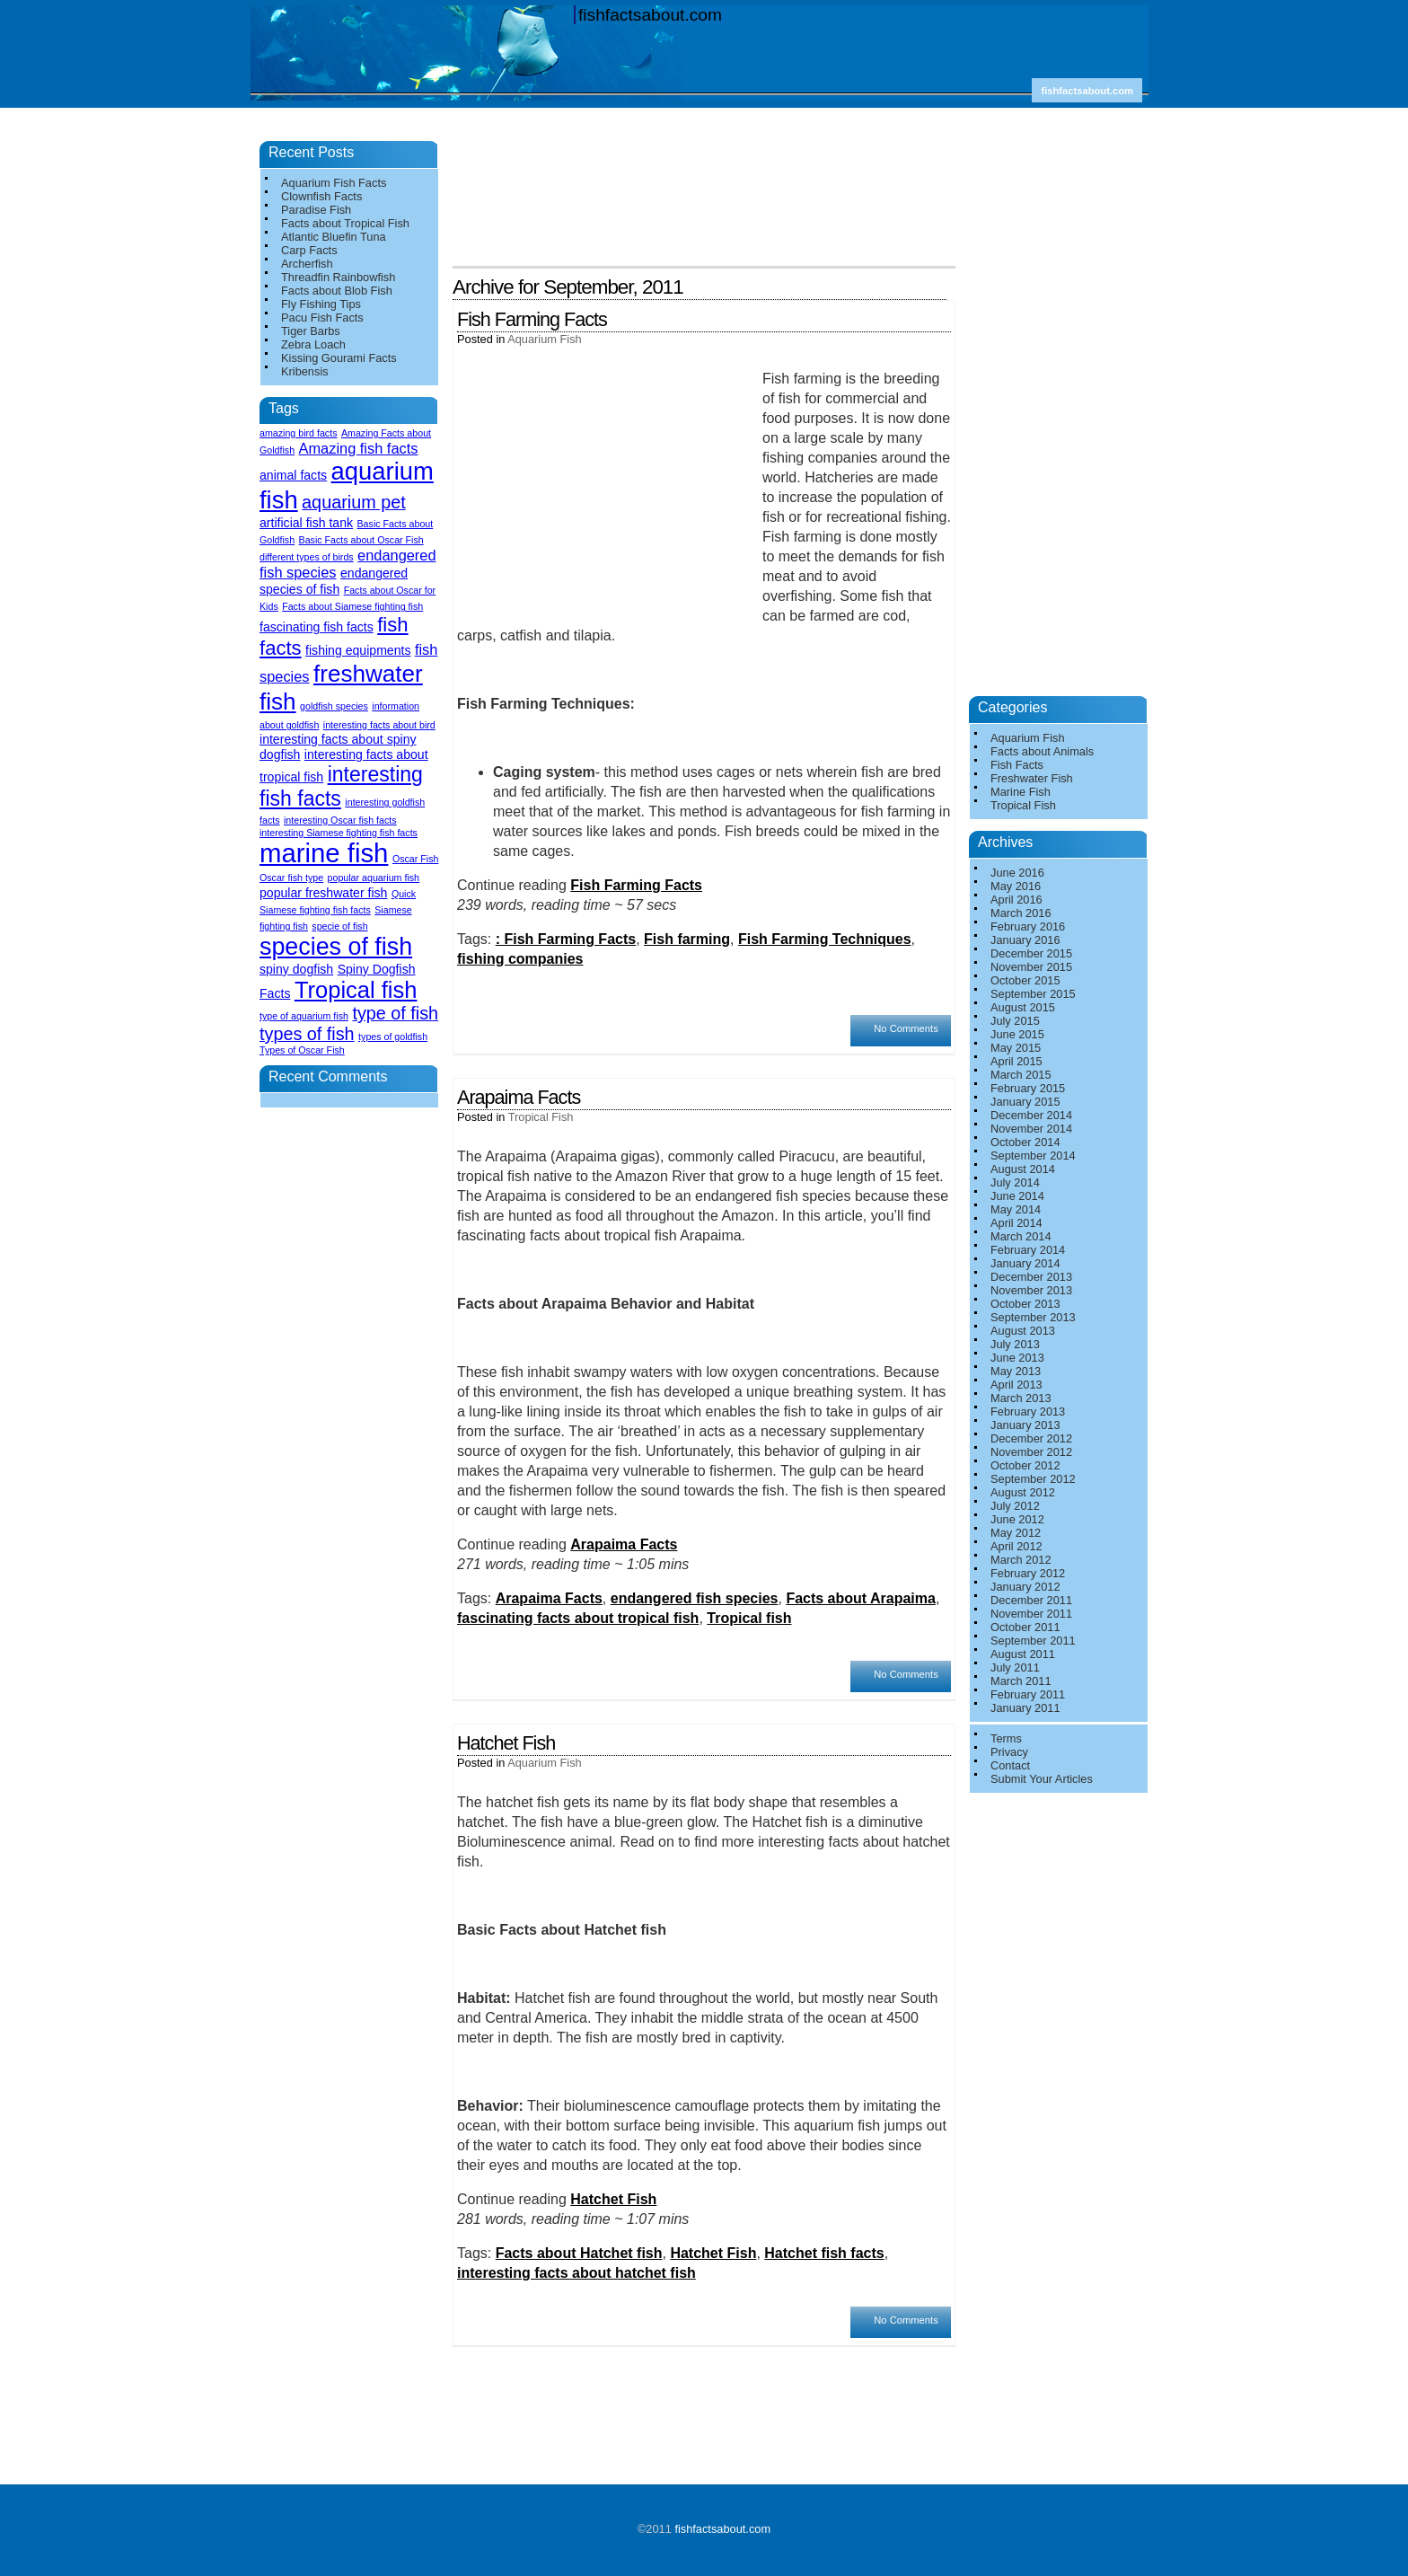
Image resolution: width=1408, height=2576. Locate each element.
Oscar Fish (415, 858)
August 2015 (1022, 1007)
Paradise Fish (316, 209)
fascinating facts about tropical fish (578, 1618)
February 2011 (1027, 1694)
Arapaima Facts (518, 1097)
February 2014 (1027, 1250)
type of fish (395, 1013)
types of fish (307, 1034)
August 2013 (1022, 1330)
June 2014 (1017, 1196)
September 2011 (1033, 1640)
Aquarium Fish (544, 339)
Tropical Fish (541, 1117)
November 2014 (1031, 1128)
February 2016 (1027, 926)
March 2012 (1021, 1559)
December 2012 (1031, 1438)
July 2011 (1015, 1667)
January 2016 (1025, 940)
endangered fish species (695, 1598)
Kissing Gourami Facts (339, 358)
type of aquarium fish (304, 1015)
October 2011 (1025, 1627)
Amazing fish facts (358, 448)
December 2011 (1031, 1600)
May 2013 (1015, 1371)
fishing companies (520, 958)
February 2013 (1027, 1411)
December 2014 (1031, 1115)
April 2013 (1016, 1384)
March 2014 (1021, 1236)
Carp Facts (309, 250)
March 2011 (1021, 1681)
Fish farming (687, 939)
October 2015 (1025, 980)
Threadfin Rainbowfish (338, 277)
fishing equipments (357, 650)
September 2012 (1033, 1479)
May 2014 (1015, 1209)
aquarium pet (354, 502)
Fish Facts (1016, 765)
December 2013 (1031, 1277)
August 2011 (1022, 1654)
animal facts (293, 475)
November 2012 (1031, 1452)
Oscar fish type (291, 877)
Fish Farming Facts (532, 319)
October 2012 (1025, 1465)
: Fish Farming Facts (566, 939)
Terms (1006, 1738)
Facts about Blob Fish (336, 290)
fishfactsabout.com (650, 14)
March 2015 (1021, 1074)
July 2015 (1015, 1021)
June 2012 (1017, 1519)
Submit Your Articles (1041, 1779)
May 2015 (1015, 1047)
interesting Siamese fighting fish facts (339, 832)
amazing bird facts (298, 433)
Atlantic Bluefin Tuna (333, 236)
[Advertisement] (708, 151)
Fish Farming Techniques (824, 939)
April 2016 (1016, 899)
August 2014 (1022, 1169)
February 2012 (1027, 1573)
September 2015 (1033, 994)
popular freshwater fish (323, 893)
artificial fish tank (306, 523)
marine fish (324, 853)
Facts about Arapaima (861, 1598)
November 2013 (1031, 1290)
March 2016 (1021, 913)
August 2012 (1022, 1492)
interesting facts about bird (379, 724)
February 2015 (1027, 1088)
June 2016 (1017, 872)
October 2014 (1025, 1142)
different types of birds (307, 556)
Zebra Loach (313, 344)
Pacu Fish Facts (322, 317)
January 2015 (1025, 1101)
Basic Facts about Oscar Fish (361, 539)
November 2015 (1031, 967)
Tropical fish (749, 1618)
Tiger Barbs (310, 331)
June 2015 (1017, 1034)
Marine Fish (1020, 791)
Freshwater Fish (1031, 778)
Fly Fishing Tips (321, 304)
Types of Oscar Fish (302, 1050)
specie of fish (339, 926)
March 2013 (1021, 1398)
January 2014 (1025, 1263)
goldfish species (334, 706)
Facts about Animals (1042, 751)
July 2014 (1015, 1182)
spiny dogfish (296, 969)
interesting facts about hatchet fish (576, 2272)
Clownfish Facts (321, 196)
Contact (1010, 1765)
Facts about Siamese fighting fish (352, 606)
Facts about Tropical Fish (345, 223)
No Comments (906, 1028)
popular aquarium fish (373, 877)
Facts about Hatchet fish (579, 2253)
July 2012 (1015, 1506)
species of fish (336, 946)
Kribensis (305, 371)
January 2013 (1025, 1425)
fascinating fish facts (317, 627)
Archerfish (307, 263)
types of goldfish (392, 1036)
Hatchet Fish (506, 1743)
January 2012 (1025, 1586)
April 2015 (1016, 1061)
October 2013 (1025, 1303)
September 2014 (1033, 1155)
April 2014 (1016, 1223)
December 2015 (1031, 953)
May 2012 (1015, 1532)
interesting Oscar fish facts (340, 820)
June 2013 (1017, 1357)
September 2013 (1033, 1317)
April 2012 (1016, 1546)
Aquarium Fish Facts (333, 183)
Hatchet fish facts (824, 2253)
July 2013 (1015, 1344)
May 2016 (1015, 886)
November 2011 (1031, 1613)
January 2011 (1025, 1708)
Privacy (1009, 1752)
